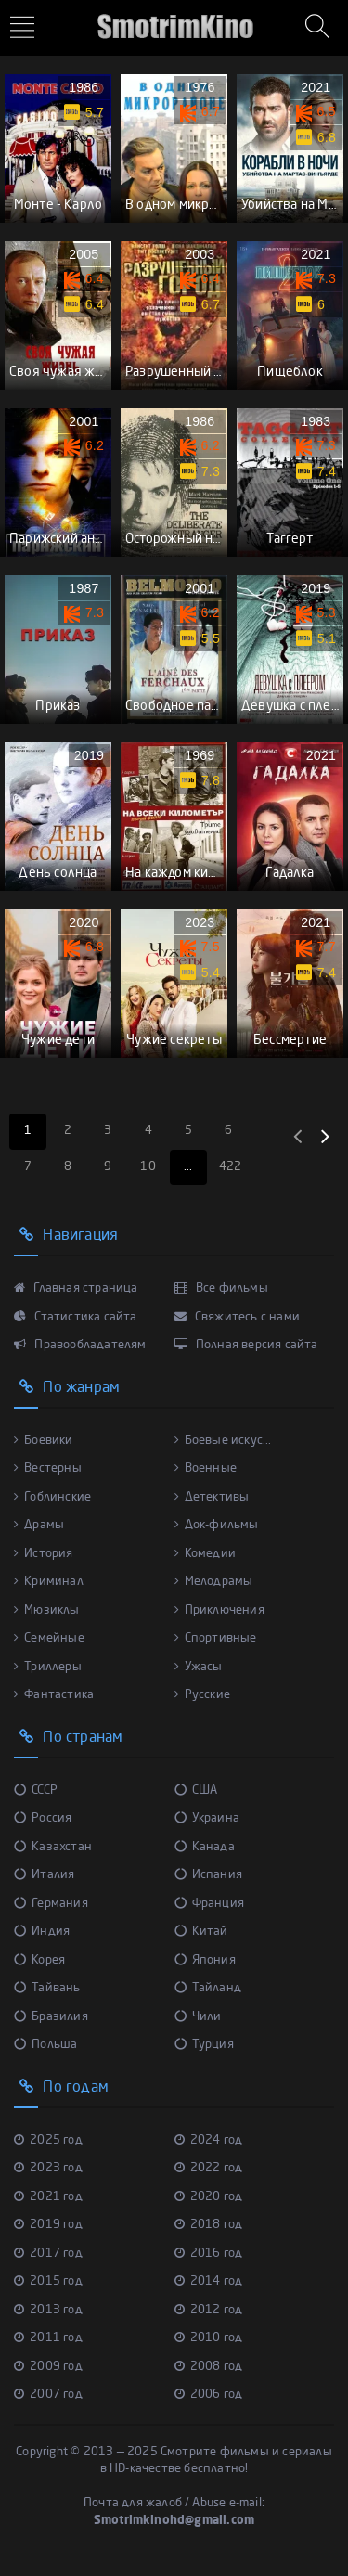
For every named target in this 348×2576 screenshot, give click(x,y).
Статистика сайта (75, 1317)
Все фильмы (221, 1288)
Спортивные (215, 1638)
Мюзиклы (47, 1610)
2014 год (208, 2281)
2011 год (48, 2338)
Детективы (212, 1497)
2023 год (48, 2168)
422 (230, 1167)
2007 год (48, 2395)
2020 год (208, 2197)
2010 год (208, 2338)
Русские (202, 1695)
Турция (204, 2045)
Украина (207, 1818)
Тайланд (208, 1988)
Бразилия (51, 2017)
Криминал (49, 1582)
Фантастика (54, 1695)
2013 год (48, 2310)
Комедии (205, 1554)
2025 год (48, 2140)
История (43, 1554)
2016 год (208, 2254)
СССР (36, 1790)
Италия (44, 1875)
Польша (45, 2045)
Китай (201, 1932)
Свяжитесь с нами (237, 1317)
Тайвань (47, 1988)
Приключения (219, 1610)
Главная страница (76, 1288)
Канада (204, 1847)
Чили (198, 2017)
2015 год (48, 2281)
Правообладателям (80, 1345)
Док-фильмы (216, 1525)
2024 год (208, 2140)
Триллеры (48, 1667)
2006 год (208, 2395)
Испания (208, 1875)
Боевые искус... (223, 1441)
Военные (206, 1468)
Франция (209, 1904)
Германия (51, 1904)
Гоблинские (52, 1497)
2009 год (48, 2367)
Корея (39, 1960)
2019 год (48, 2225)
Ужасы (198, 1667)
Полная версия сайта (246, 1345)
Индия (42, 1932)
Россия (42, 1818)
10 (147, 1167)
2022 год (208, 2168)
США (196, 1790)
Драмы (39, 1525)
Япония (205, 1960)
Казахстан (53, 1847)
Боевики (43, 1441)
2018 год (208, 2225)
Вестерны (48, 1468)
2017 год (48, 2254)
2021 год (48, 2197)
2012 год (208, 2310)
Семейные (49, 1638)
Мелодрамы (213, 1582)
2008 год (208, 2367)
